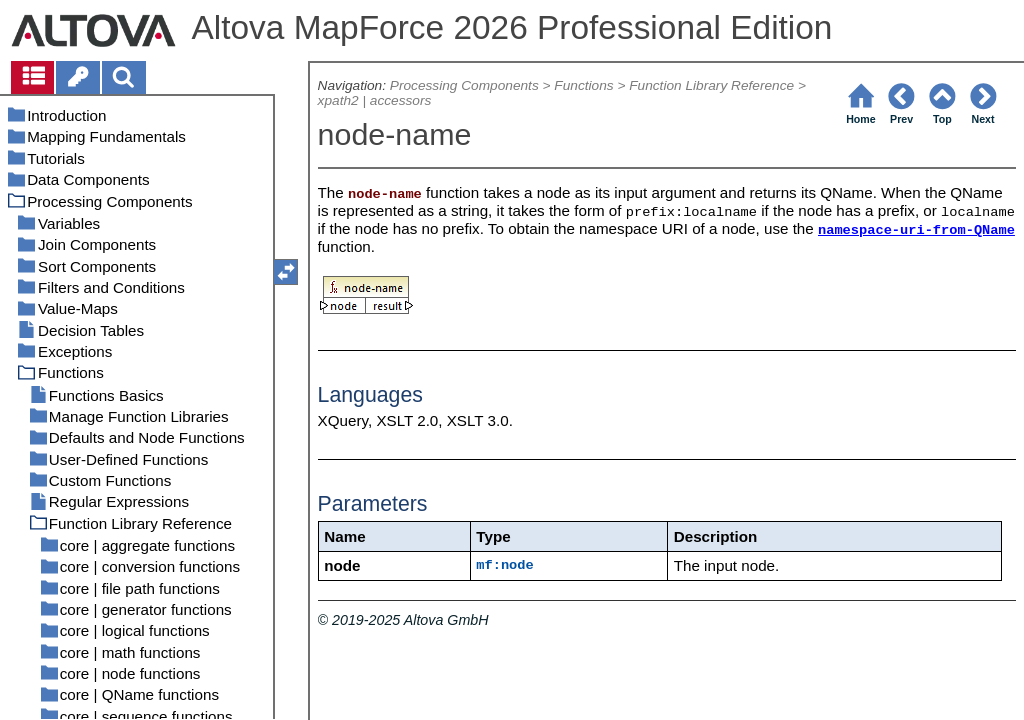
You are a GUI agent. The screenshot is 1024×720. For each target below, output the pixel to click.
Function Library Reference (711, 85)
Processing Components (464, 85)
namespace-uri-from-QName (916, 230)
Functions (583, 85)
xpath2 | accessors (375, 100)
